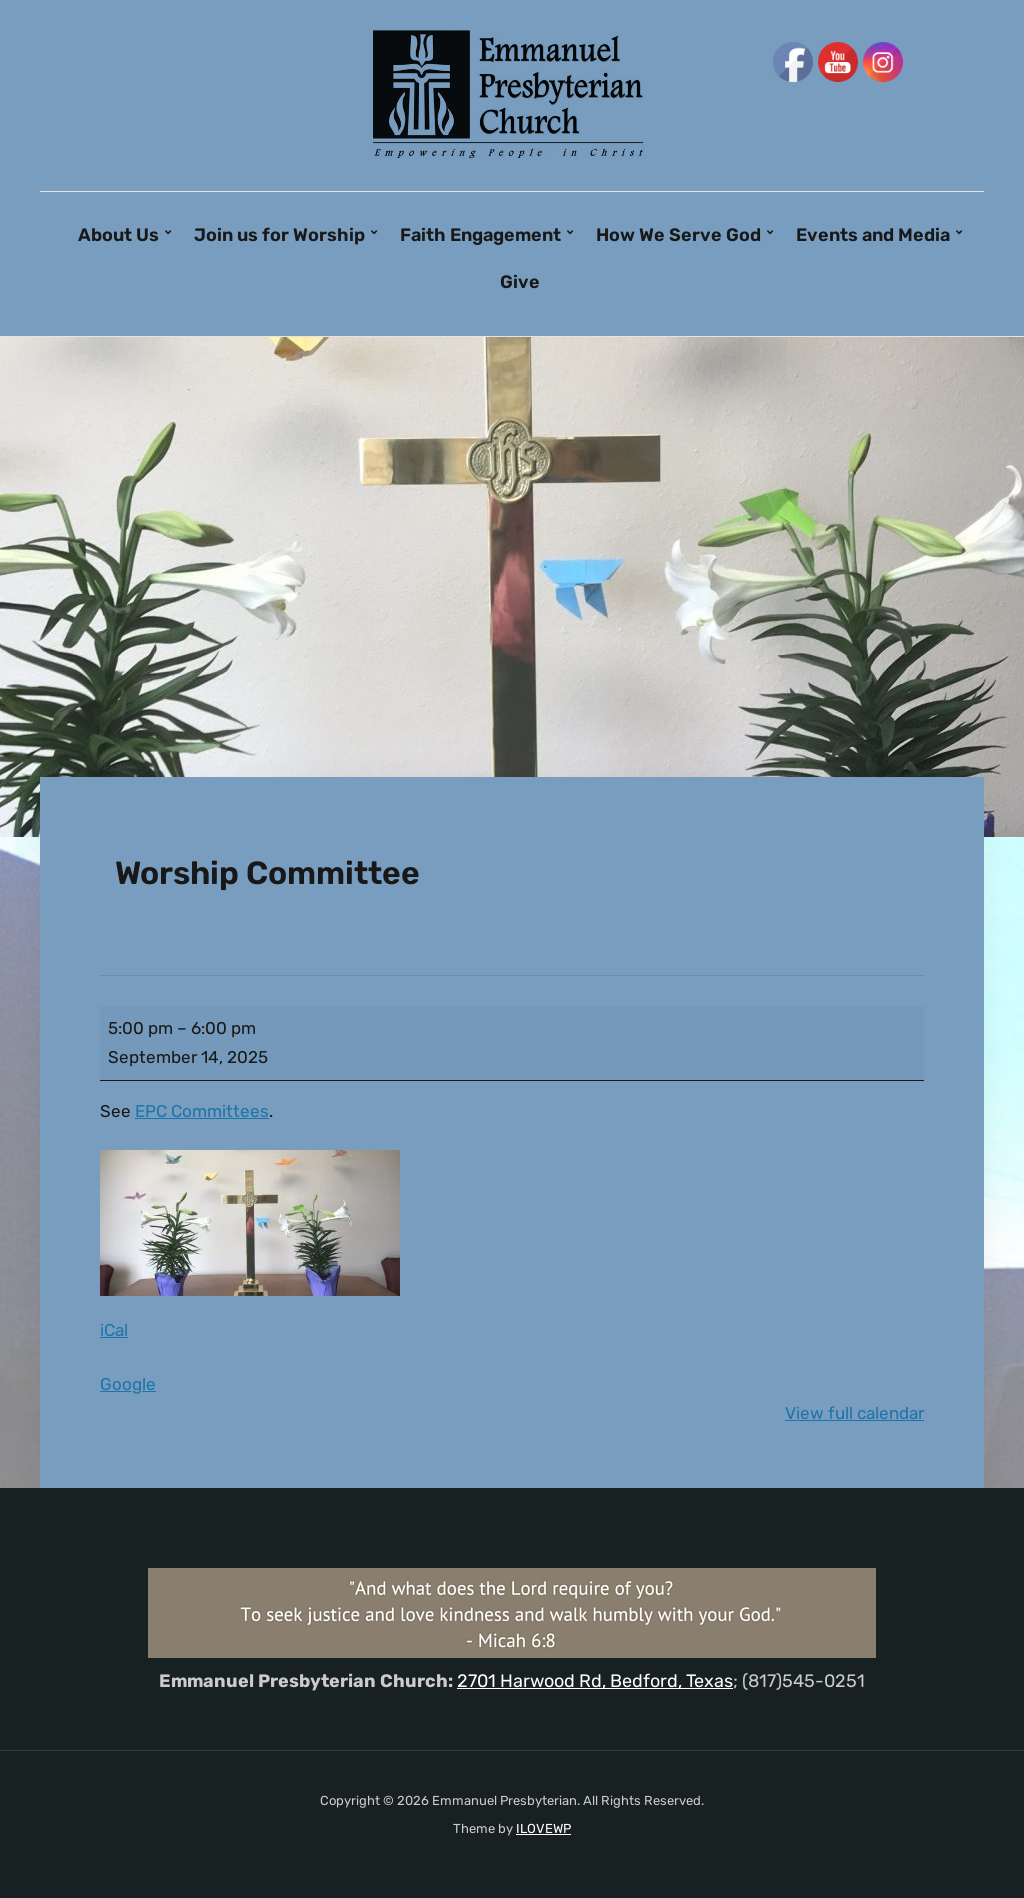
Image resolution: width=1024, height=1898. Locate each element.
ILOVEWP (543, 1828)
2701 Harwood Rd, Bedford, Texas (595, 1681)
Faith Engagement (480, 235)
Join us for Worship (279, 235)
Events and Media (873, 235)
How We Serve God (678, 235)
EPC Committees (202, 1111)
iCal (114, 1330)
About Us (118, 235)
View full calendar (854, 1413)
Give (520, 282)
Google (128, 1384)
